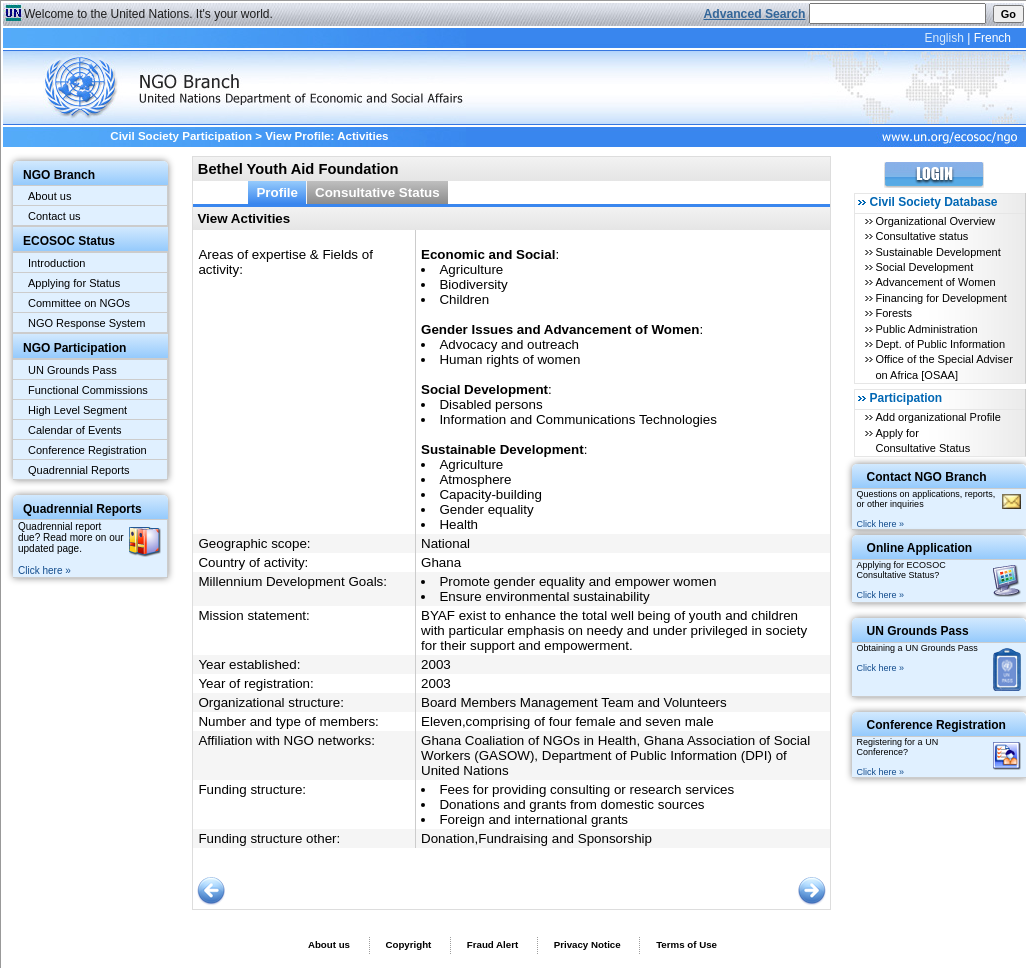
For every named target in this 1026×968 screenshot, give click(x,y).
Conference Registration (87, 450)
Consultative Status (377, 192)
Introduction (56, 263)
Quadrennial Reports (79, 470)
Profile (277, 192)
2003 (436, 664)
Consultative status (921, 236)
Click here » (44, 570)
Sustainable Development (937, 252)
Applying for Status (74, 283)
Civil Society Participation (181, 136)
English (943, 38)
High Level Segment (77, 410)
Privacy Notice (587, 944)
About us (49, 196)
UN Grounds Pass (72, 370)
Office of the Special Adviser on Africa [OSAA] (943, 366)
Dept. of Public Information (940, 344)
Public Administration (926, 329)
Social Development (924, 267)
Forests (893, 313)
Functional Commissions (88, 390)
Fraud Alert (492, 944)
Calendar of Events (75, 430)
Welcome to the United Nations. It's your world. (148, 14)
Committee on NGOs (79, 303)
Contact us (54, 216)
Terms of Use (686, 944)
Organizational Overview (935, 221)
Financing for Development (940, 298)
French (992, 38)
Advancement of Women (935, 282)
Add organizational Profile (937, 417)
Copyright (408, 944)
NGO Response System (86, 323)
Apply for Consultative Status (922, 440)
